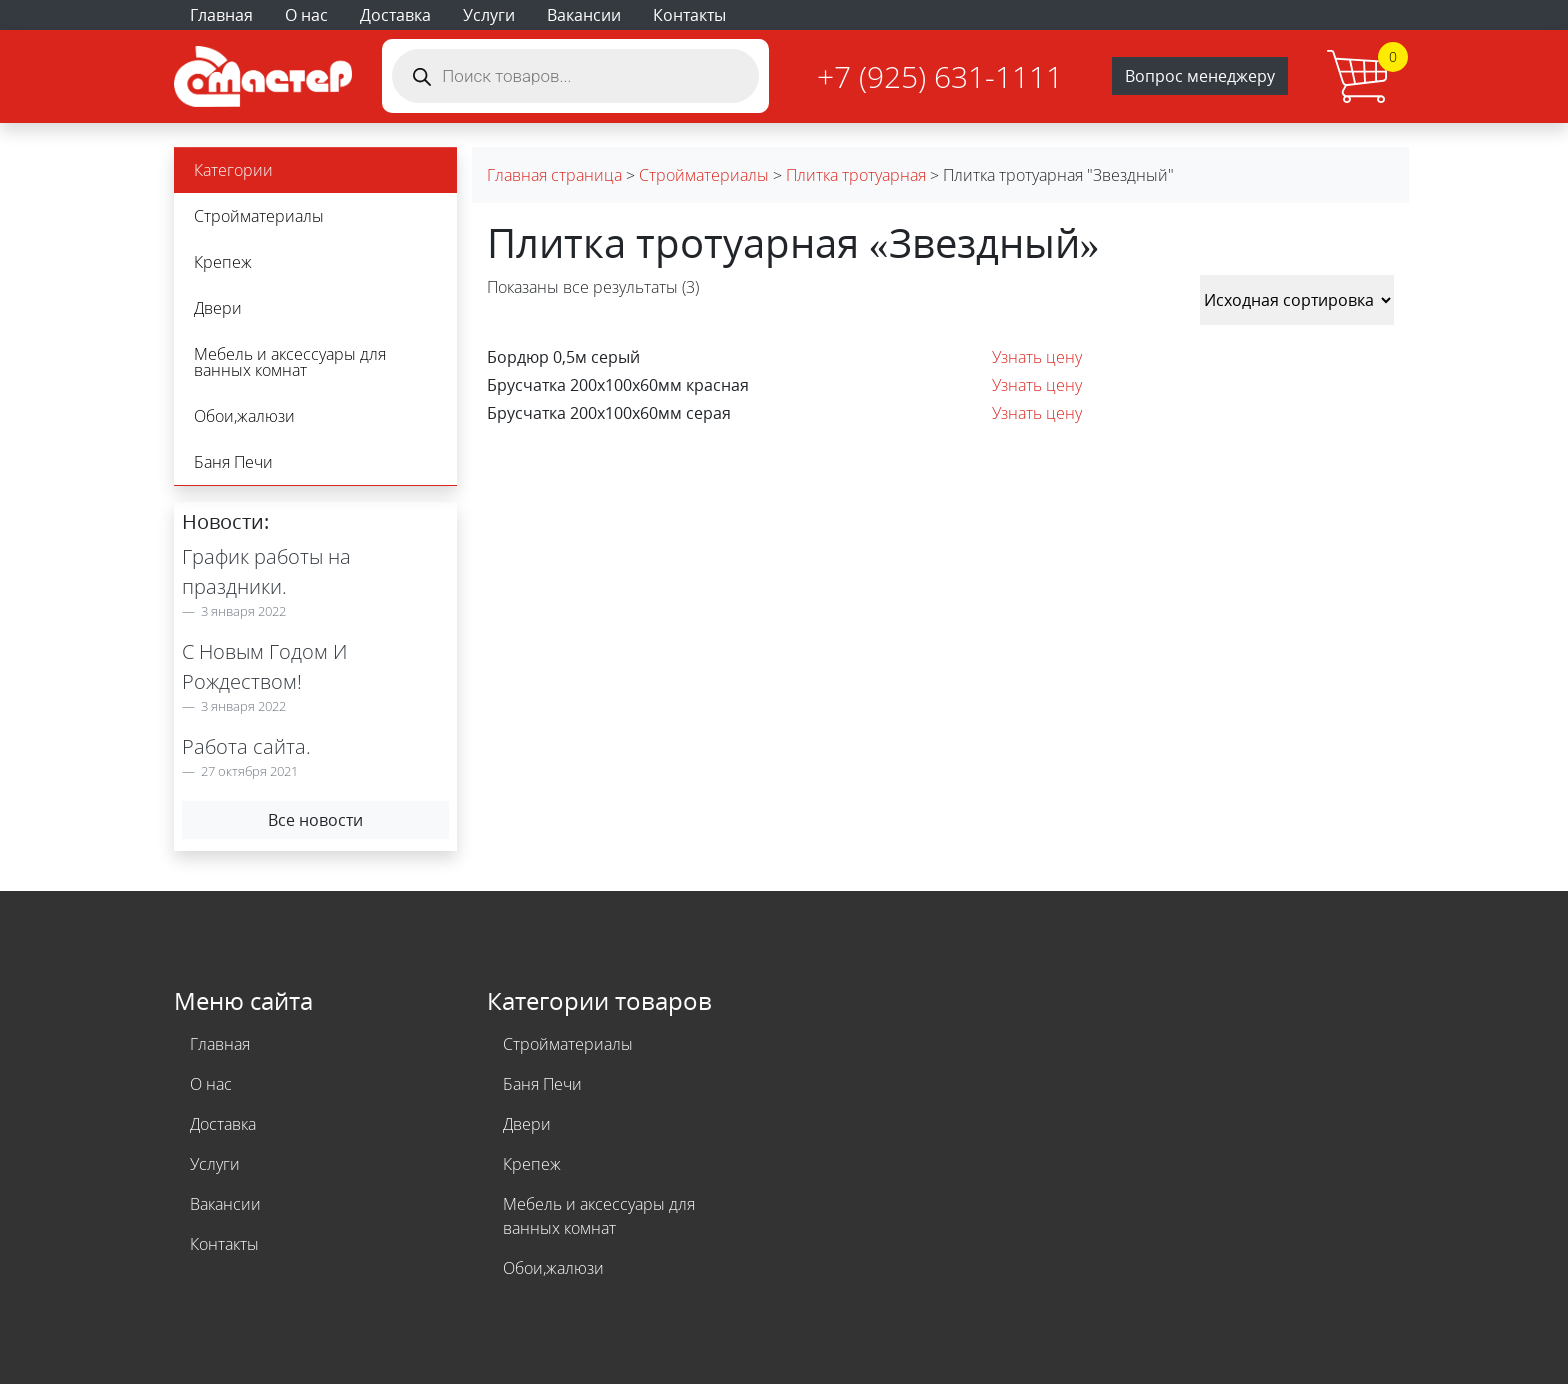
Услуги (489, 15)
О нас (306, 15)
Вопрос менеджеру (1200, 76)
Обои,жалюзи (244, 416)
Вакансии (584, 15)
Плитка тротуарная (856, 175)
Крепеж (223, 262)
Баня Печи (233, 462)
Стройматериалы (259, 216)
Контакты (689, 15)
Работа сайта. (246, 746)
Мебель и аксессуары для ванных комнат (290, 362)
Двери (218, 308)
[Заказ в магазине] (1297, 300)
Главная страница (554, 175)
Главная (221, 15)
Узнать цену (1037, 357)
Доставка (395, 15)
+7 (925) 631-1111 (940, 76)
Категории (233, 170)
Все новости (315, 820)
